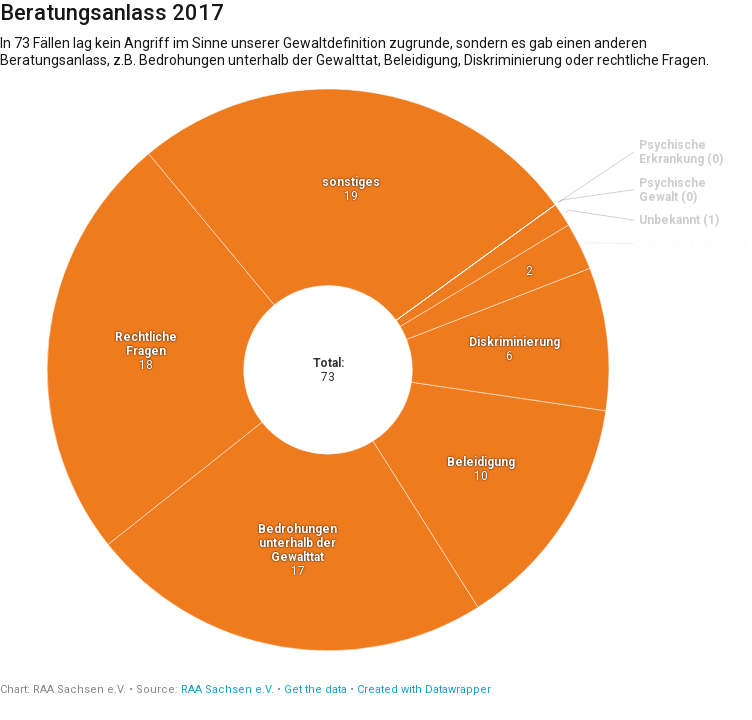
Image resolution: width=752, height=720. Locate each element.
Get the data (315, 689)
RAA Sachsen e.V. (227, 689)
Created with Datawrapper (424, 689)
